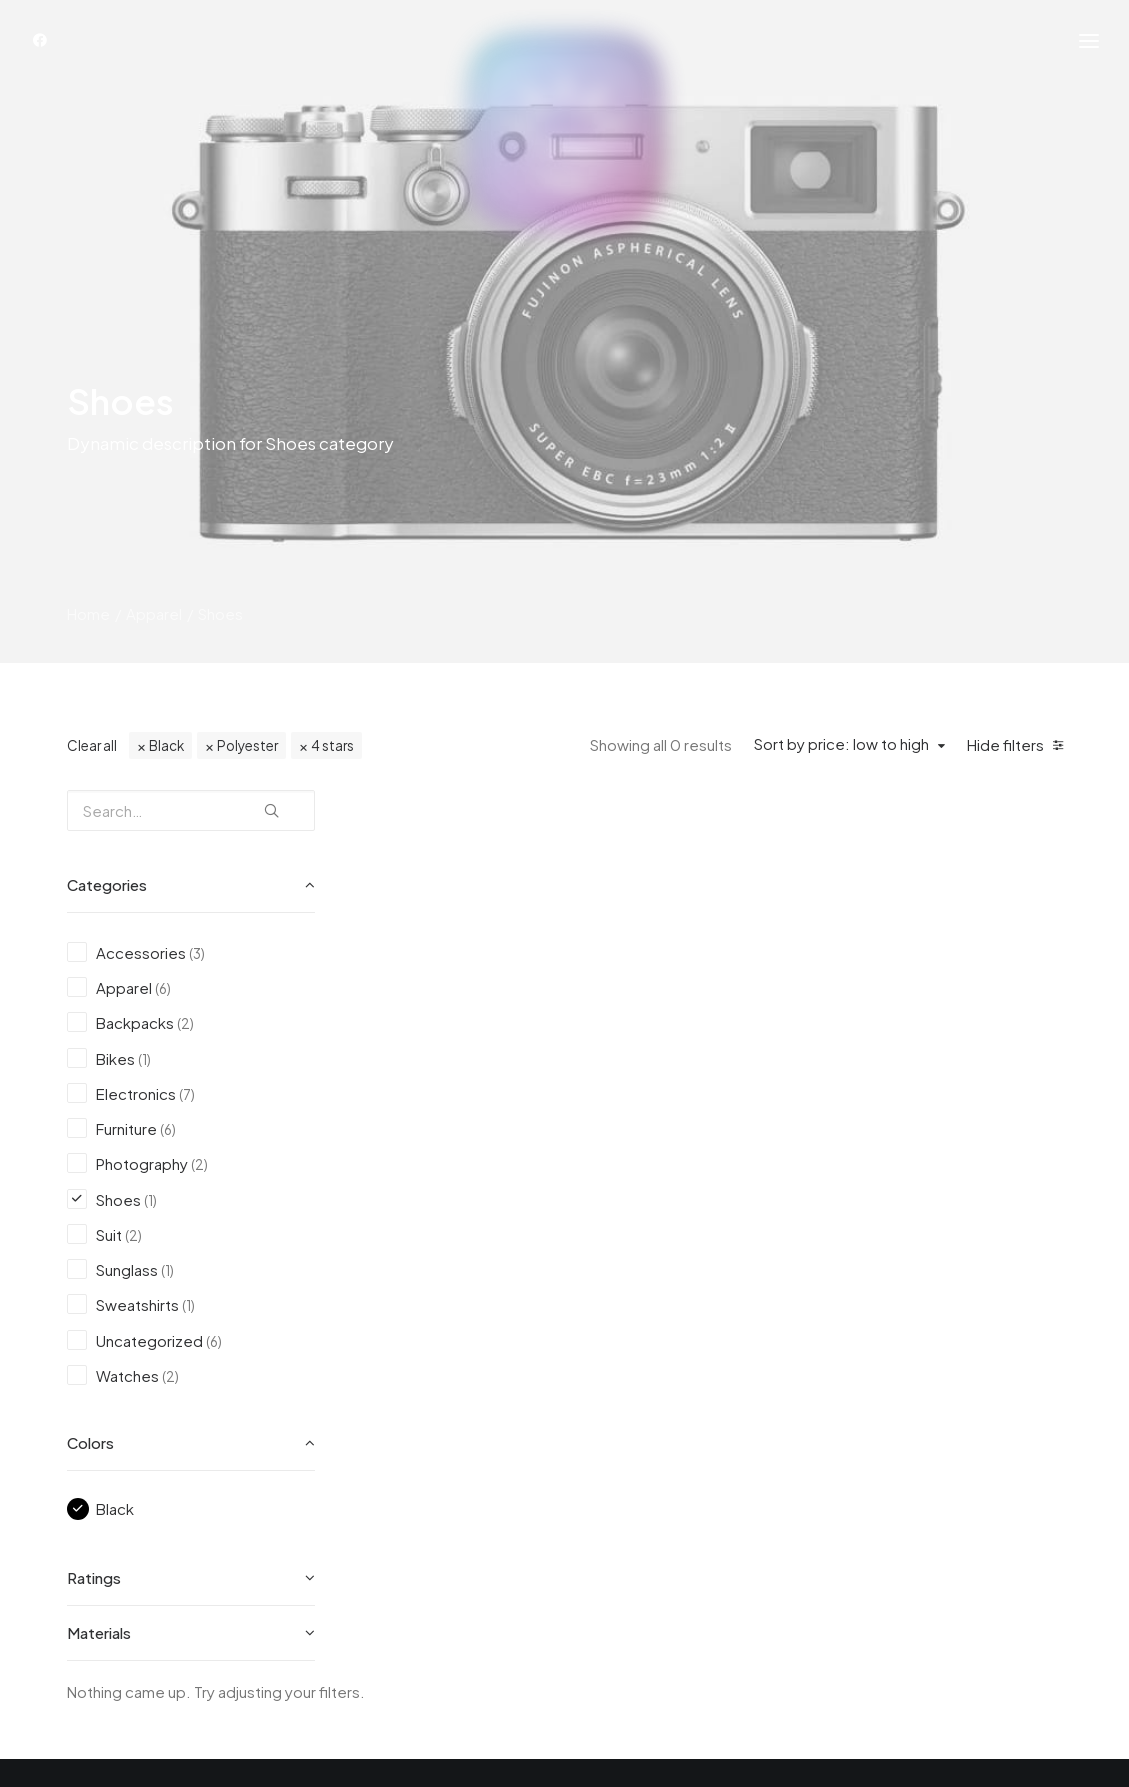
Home (88, 613)
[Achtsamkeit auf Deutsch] (565, 136)
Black (166, 745)
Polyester (247, 745)
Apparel (154, 613)
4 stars (332, 745)
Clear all (92, 745)
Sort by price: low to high (841, 744)
